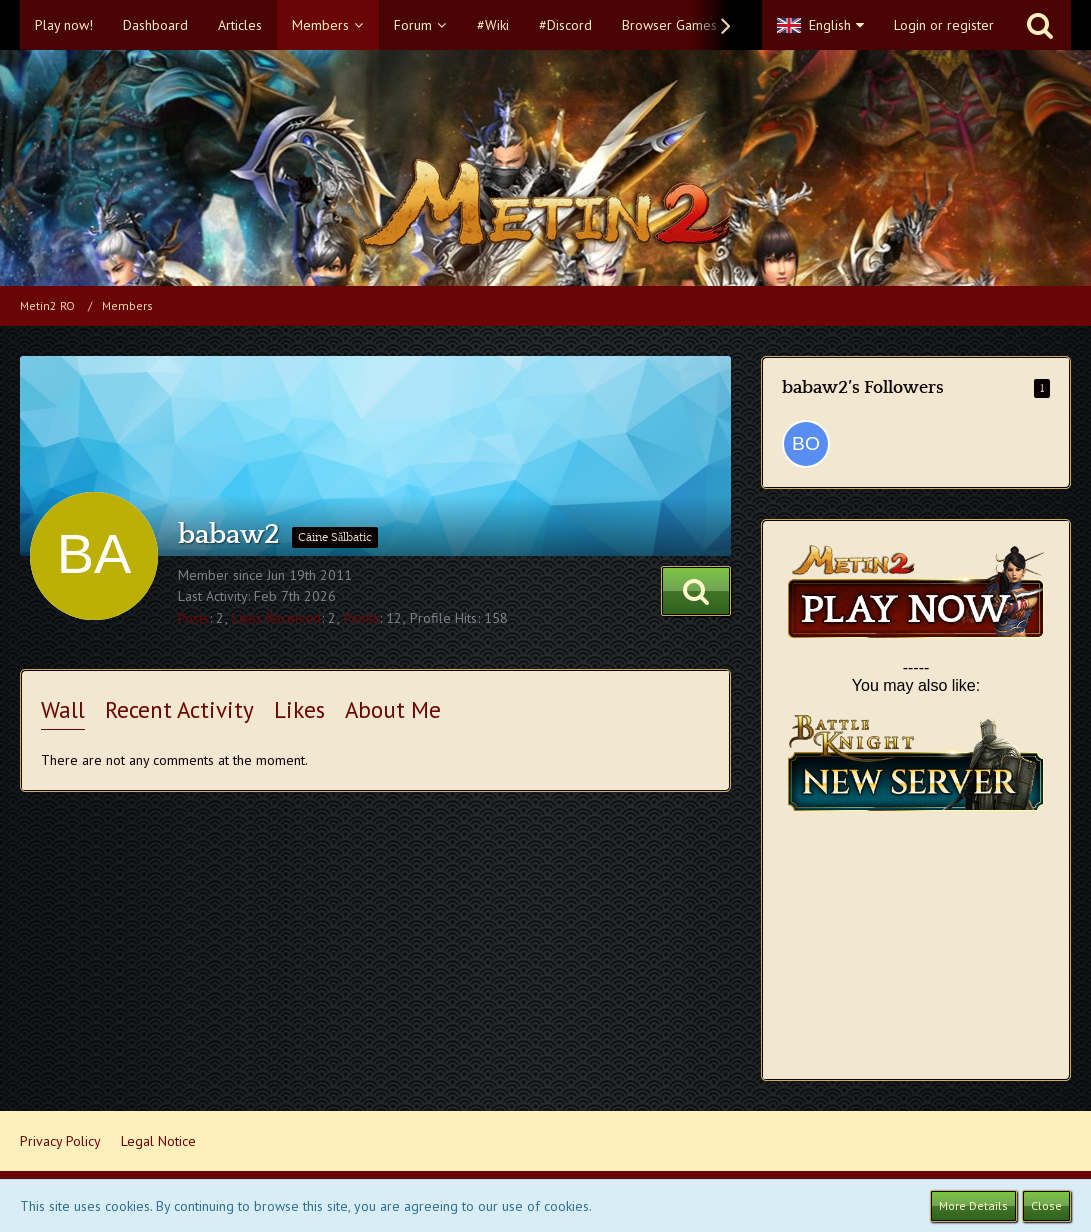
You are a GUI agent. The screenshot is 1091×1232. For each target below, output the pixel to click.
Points (361, 618)
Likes (299, 709)
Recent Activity (179, 709)
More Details (973, 1205)
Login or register (944, 25)
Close (1046, 1205)
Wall (63, 709)
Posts (193, 618)
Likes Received (276, 618)
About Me (393, 709)
